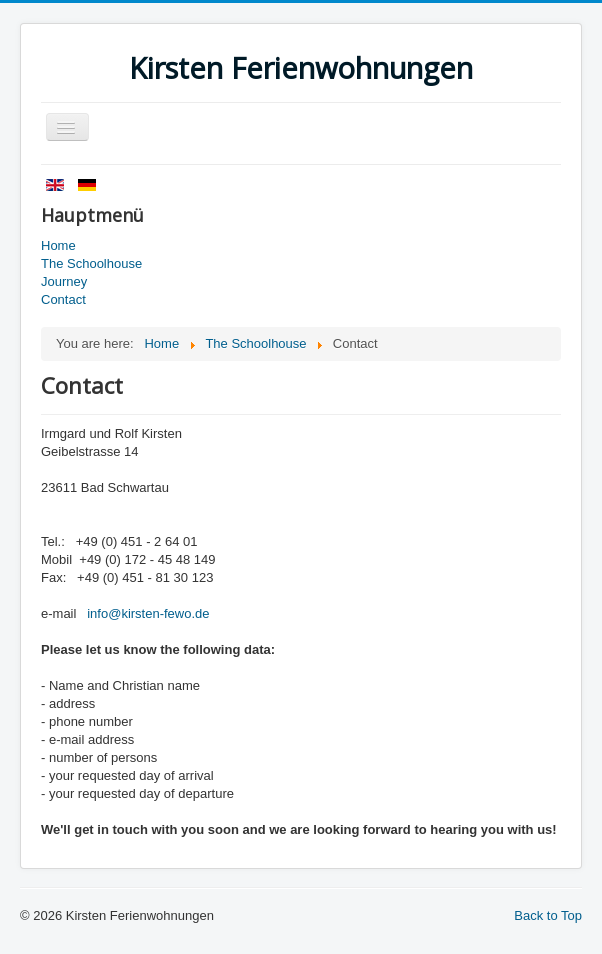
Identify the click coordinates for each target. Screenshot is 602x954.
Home (58, 245)
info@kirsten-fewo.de (148, 613)
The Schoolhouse (91, 263)
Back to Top (548, 915)
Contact (63, 299)
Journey (64, 281)
